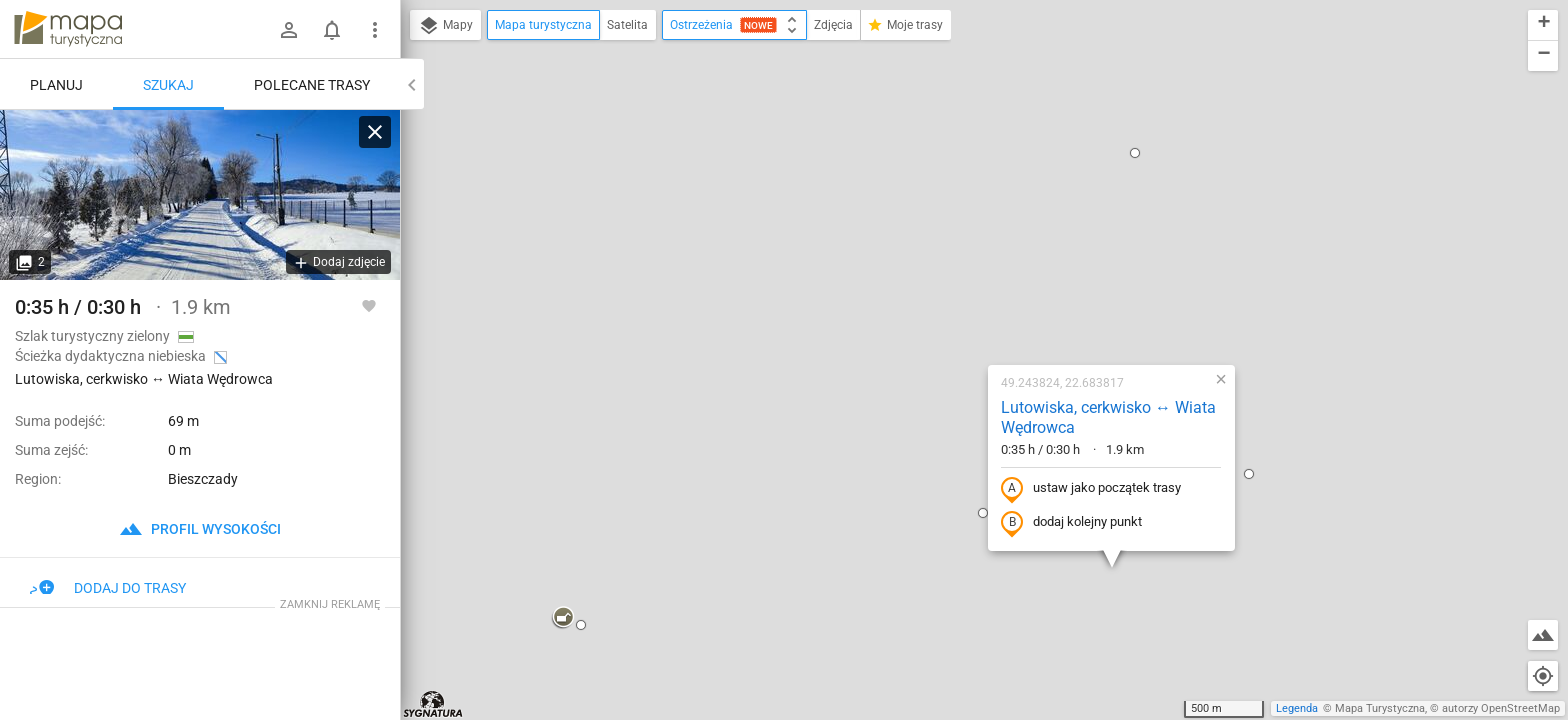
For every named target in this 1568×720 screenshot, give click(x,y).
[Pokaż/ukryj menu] (375, 30)
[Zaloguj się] (289, 30)
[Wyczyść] (375, 132)
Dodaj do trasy (108, 588)
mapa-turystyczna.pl (68, 29)
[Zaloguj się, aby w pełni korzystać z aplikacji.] (369, 305)
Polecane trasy (312, 85)
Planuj (56, 85)
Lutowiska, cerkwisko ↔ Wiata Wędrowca (980, 202)
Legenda (1297, 708)
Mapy (445, 26)
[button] (435, 402)
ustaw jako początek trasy (963, 273)
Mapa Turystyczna (1380, 708)
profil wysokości (200, 529)
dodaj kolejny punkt (943, 307)
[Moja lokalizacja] (1543, 676)
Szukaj (168, 85)
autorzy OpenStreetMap (1501, 708)
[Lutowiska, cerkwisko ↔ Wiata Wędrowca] (200, 195)
